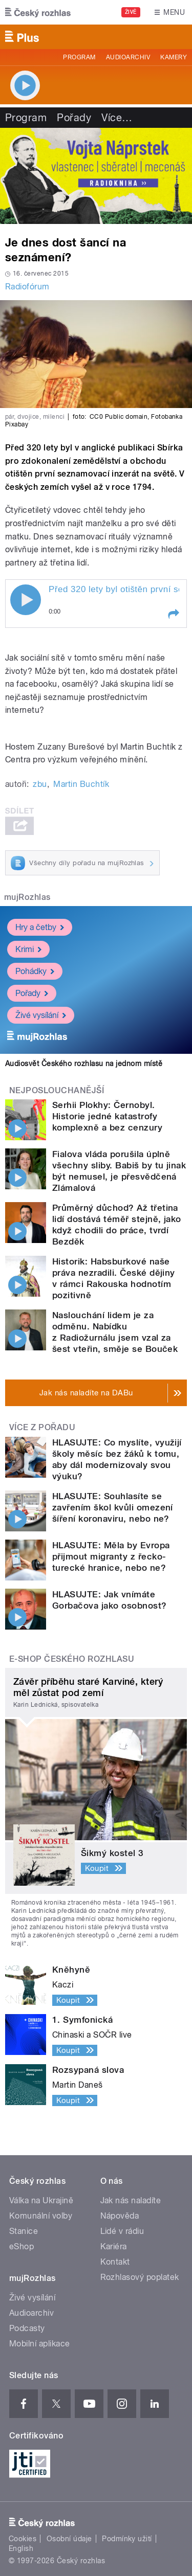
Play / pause (25, 599)
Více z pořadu (42, 1427)
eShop (21, 2246)
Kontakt (115, 2262)
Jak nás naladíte (130, 2200)
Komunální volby (40, 2216)
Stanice (23, 2231)
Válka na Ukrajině (41, 2200)
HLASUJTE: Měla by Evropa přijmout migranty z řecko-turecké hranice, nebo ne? (111, 1556)
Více (116, 117)
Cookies (22, 2539)
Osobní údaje (69, 2539)
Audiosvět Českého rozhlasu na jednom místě (83, 1063)
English (21, 2548)
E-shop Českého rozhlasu (71, 1659)
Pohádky (34, 971)
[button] (173, 614)
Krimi (28, 949)
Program (79, 57)
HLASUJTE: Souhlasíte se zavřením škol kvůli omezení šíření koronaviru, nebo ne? (112, 1507)
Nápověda (119, 2216)
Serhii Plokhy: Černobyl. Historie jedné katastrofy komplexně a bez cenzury (107, 1116)
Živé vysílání (40, 1015)
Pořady (74, 117)
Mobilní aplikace (39, 2343)
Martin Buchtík (81, 784)
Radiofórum (27, 286)
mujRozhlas (27, 897)
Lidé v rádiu (122, 2231)
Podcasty (27, 2328)
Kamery (173, 57)
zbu (40, 784)
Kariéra (113, 2246)
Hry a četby (39, 927)
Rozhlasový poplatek (139, 2277)
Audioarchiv (128, 57)
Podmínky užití (127, 2539)
